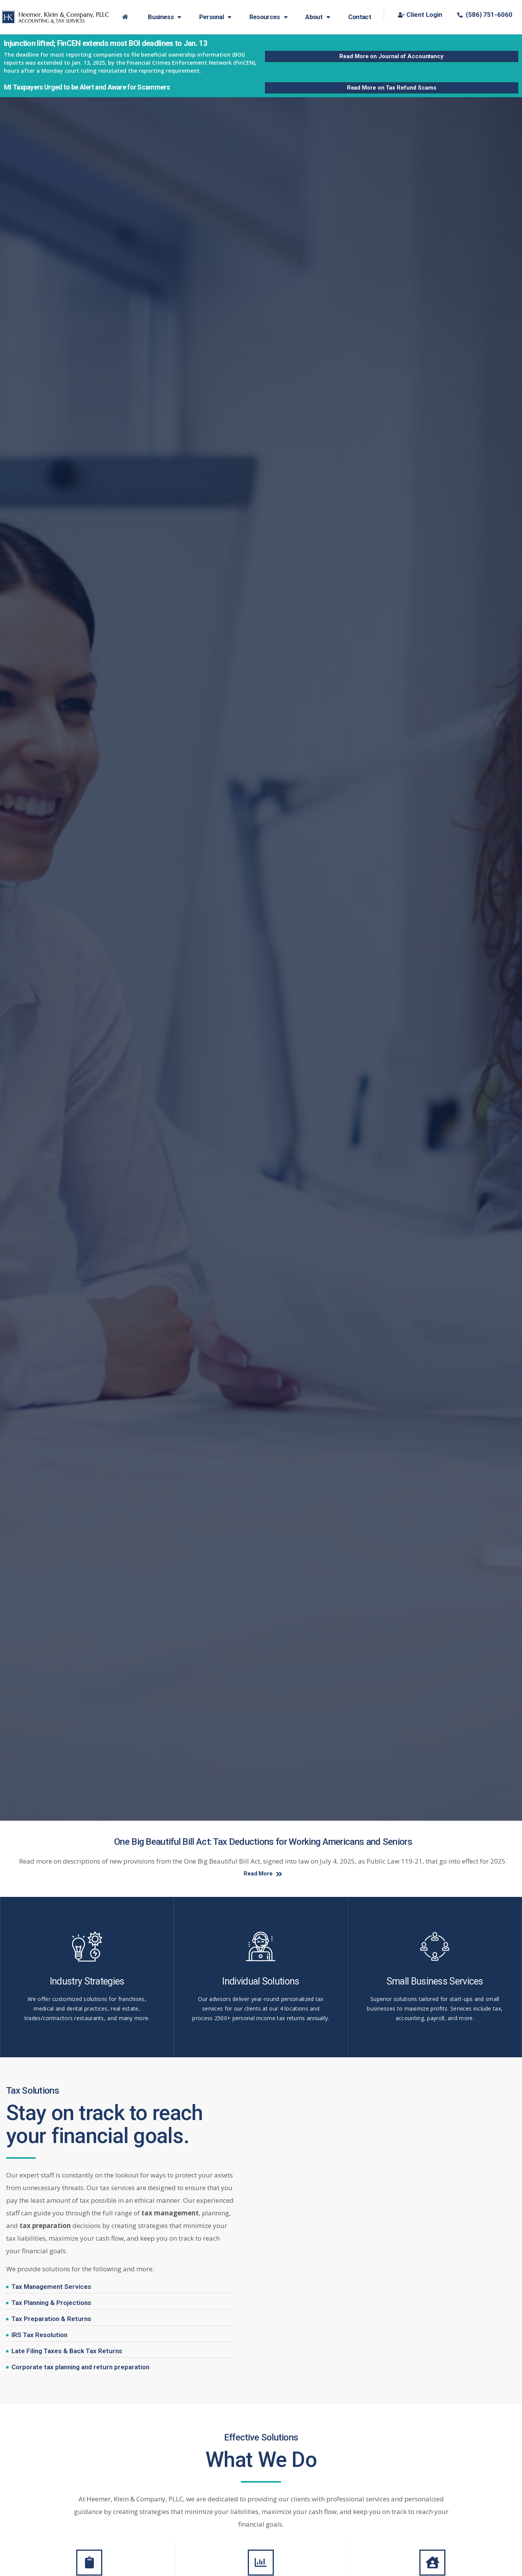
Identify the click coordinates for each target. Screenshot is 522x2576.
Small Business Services (434, 1982)
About (317, 17)
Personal (215, 17)
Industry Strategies (87, 1982)
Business (164, 17)
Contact (359, 17)
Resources (268, 17)
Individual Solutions (260, 1982)
